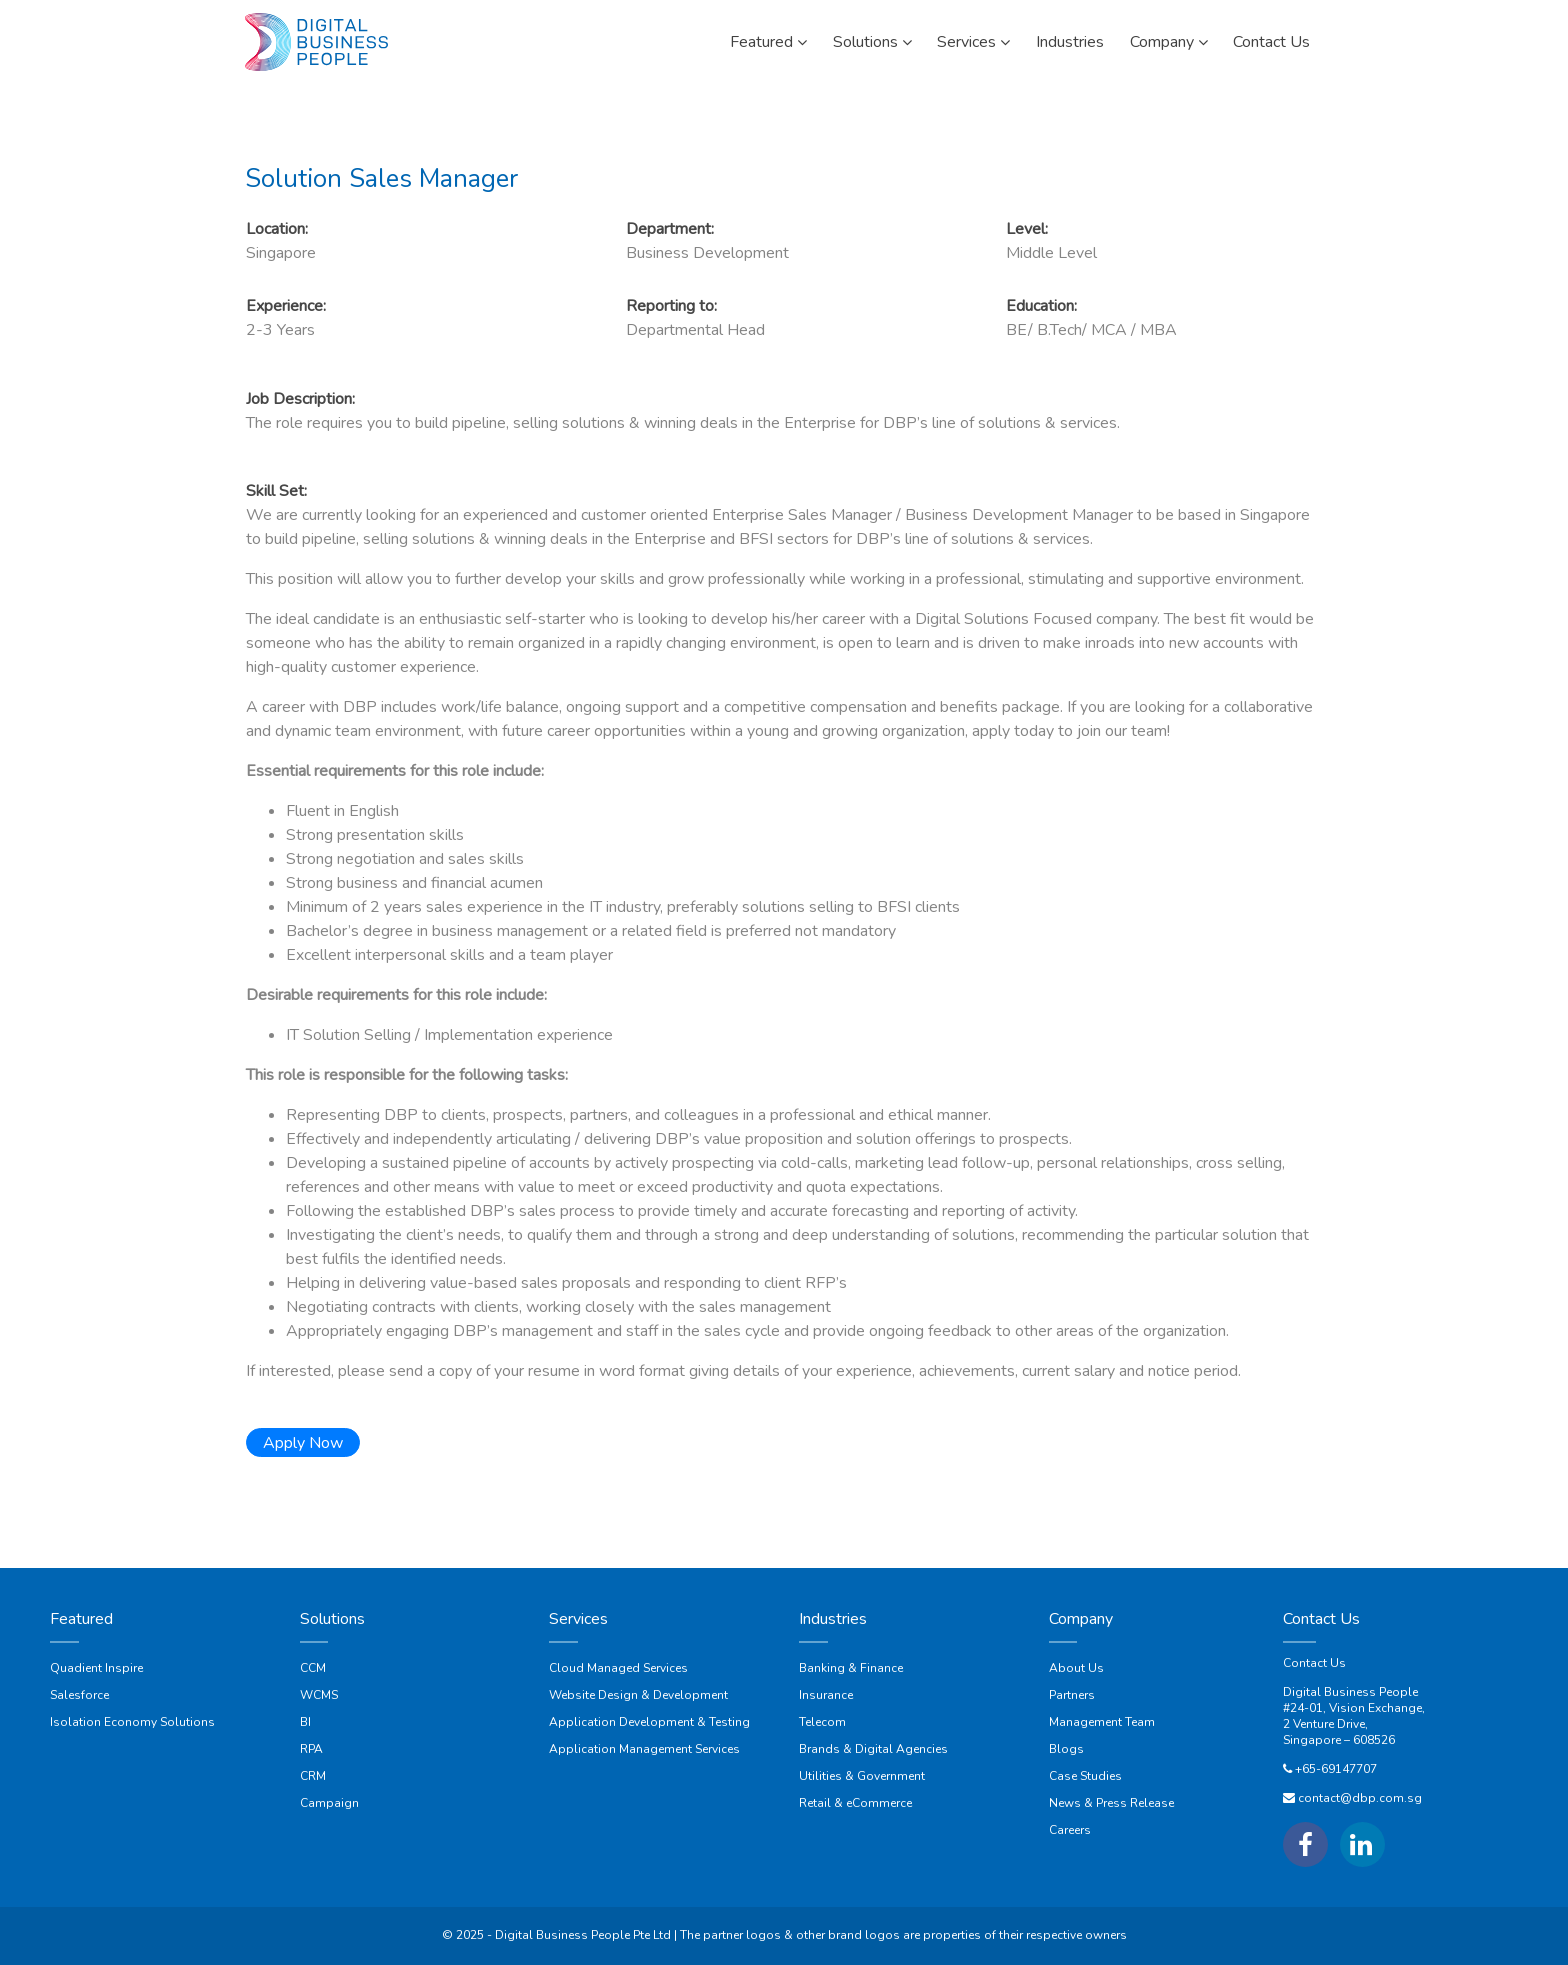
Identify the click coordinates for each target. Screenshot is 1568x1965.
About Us (1076, 1668)
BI (305, 1722)
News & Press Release (1111, 1803)
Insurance (826, 1695)
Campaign (329, 1803)
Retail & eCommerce (855, 1803)
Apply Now (303, 1443)
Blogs (1066, 1749)
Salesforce (79, 1695)
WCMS (319, 1695)
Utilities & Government (862, 1776)
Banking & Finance (851, 1668)
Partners (1072, 1695)
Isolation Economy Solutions (132, 1722)
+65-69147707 (1336, 1769)
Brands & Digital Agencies (873, 1749)
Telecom (822, 1722)
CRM (313, 1776)
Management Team (1102, 1722)
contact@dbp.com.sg (1360, 1798)
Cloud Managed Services (618, 1668)
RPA (311, 1749)
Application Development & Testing (649, 1722)
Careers (1070, 1830)
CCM (313, 1668)
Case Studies (1085, 1776)
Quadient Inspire (96, 1668)
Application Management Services (644, 1749)
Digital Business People (1350, 1692)
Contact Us (1314, 1663)
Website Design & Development (638, 1695)
